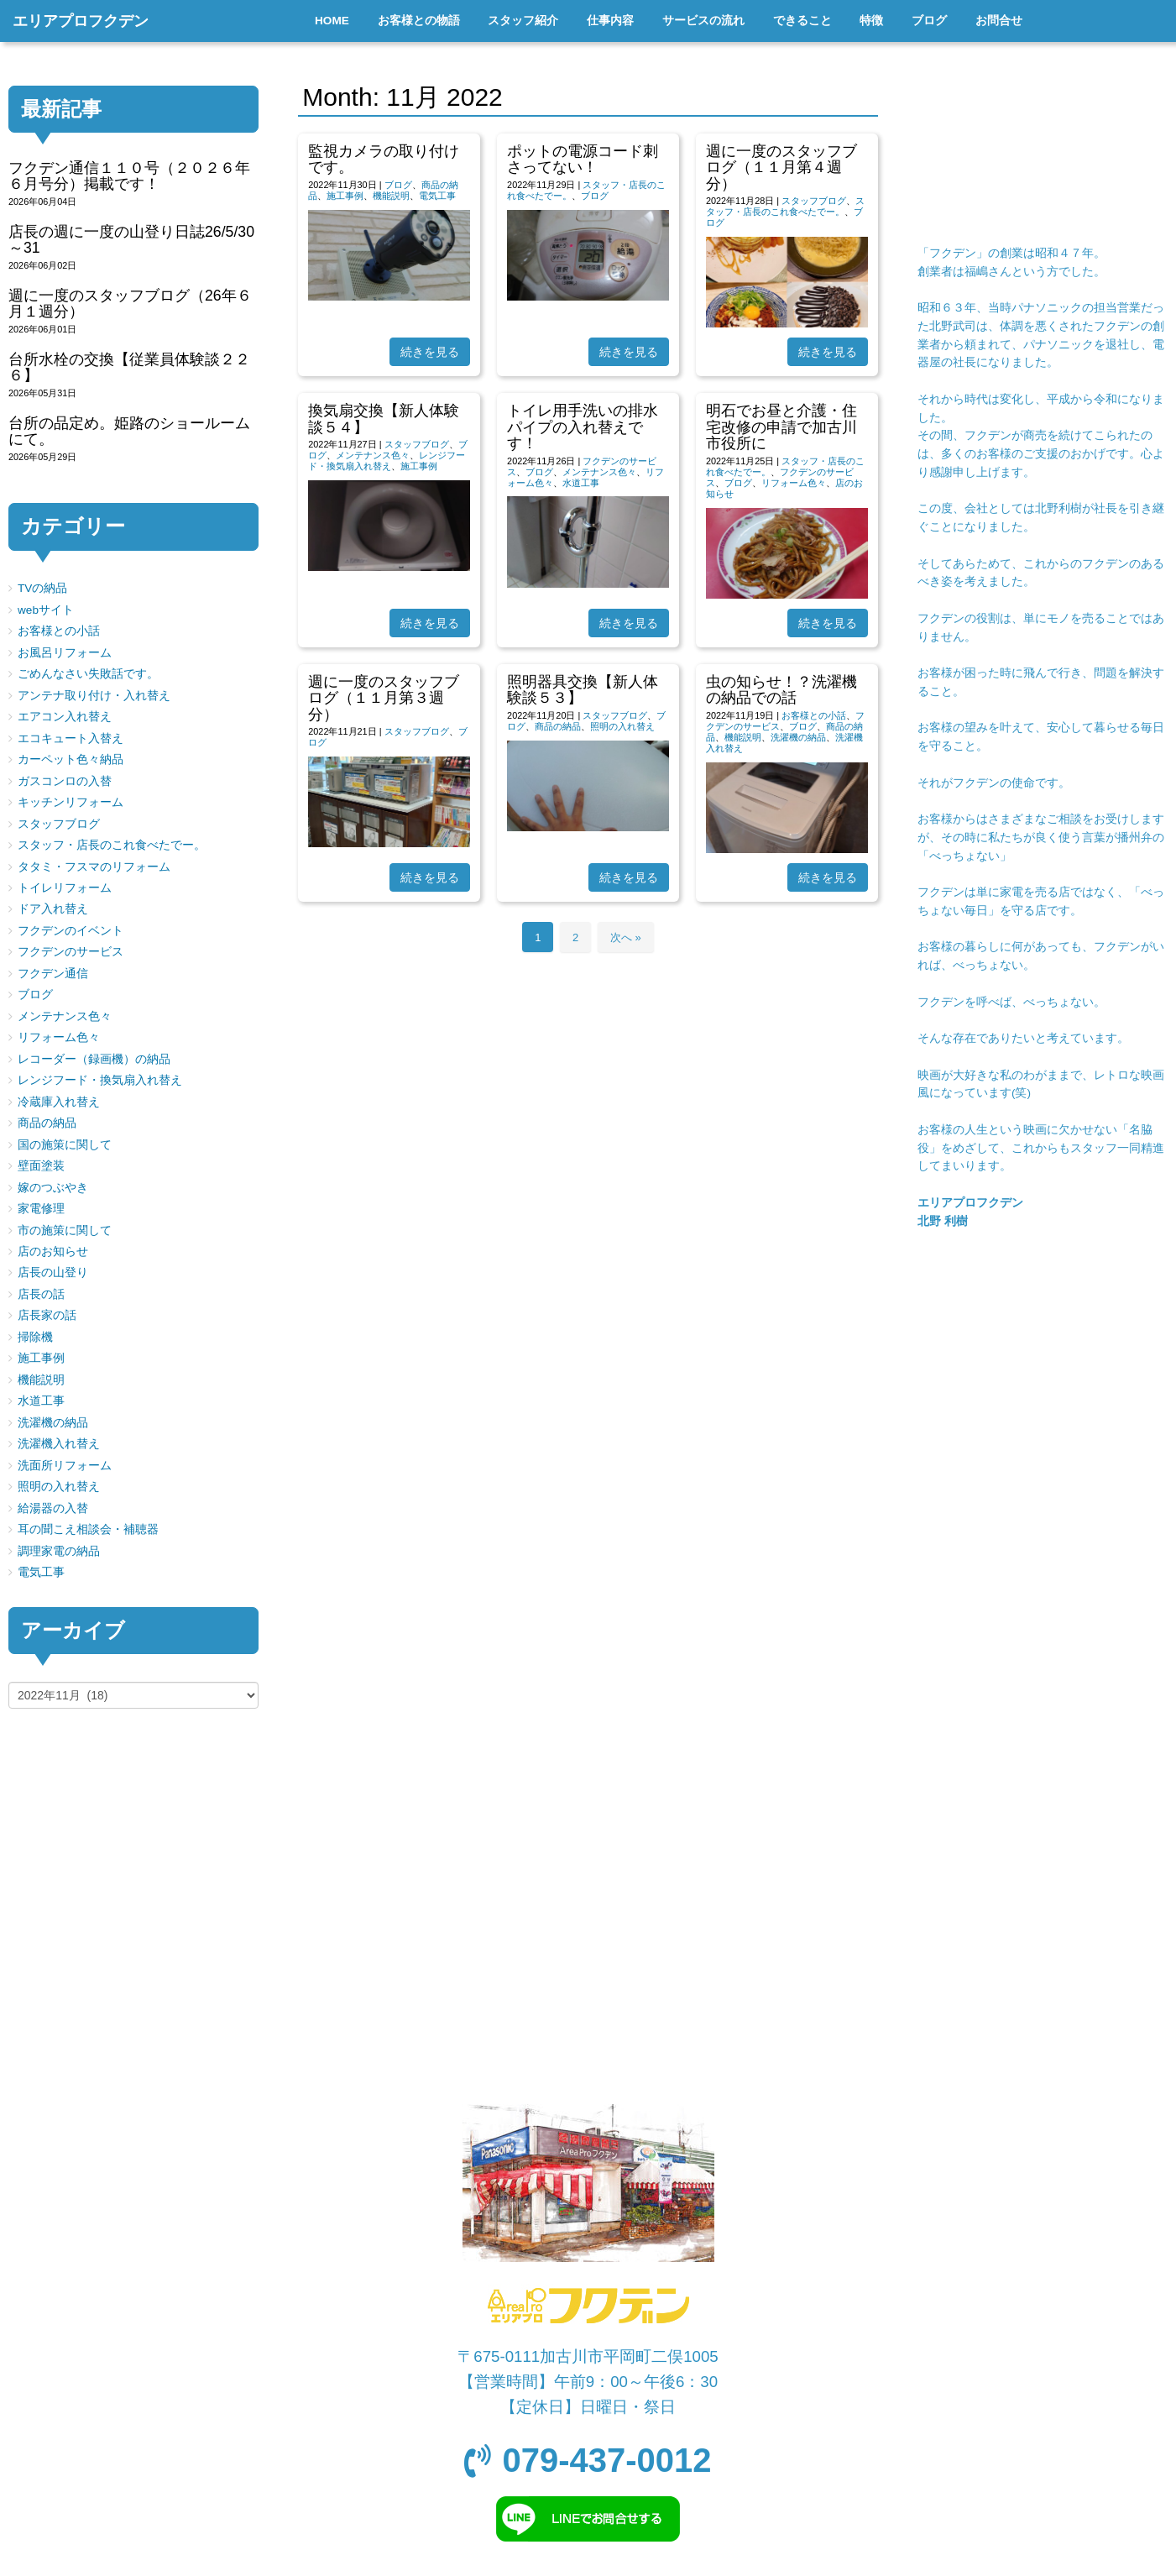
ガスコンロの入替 (65, 781)
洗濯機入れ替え (59, 1443)
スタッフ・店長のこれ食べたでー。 (785, 206)
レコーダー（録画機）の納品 (94, 1059)
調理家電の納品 (59, 1551)
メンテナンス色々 (373, 455)
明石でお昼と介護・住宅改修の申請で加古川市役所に (781, 427)
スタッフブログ (813, 201)
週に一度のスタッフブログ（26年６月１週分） (130, 303)
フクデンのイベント (70, 930)
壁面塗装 (41, 1166)
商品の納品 (558, 726)
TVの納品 (42, 588)
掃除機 (35, 1337)
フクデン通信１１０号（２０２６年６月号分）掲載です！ (129, 176)
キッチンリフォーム (70, 802)
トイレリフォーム (65, 888)
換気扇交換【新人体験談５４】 (383, 418)
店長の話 (41, 1294)
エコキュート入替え (70, 738)
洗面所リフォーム (65, 1465)
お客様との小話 (813, 715)
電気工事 (437, 196)
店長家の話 (47, 1315)
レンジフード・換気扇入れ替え (386, 460)
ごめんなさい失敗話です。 (88, 674)
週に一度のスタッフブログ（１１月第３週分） (383, 698)
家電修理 (41, 1208)
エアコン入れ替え (65, 716)
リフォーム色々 (793, 483)
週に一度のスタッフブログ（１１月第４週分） (781, 167)
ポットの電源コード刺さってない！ (582, 159)
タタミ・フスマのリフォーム (94, 867)
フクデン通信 (53, 973)
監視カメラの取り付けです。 (383, 159)
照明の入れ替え (622, 726)
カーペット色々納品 (70, 759)
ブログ (398, 185)
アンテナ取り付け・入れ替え (94, 695)
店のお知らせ (53, 1251)
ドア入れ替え (53, 909)
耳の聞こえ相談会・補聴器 (88, 1529)
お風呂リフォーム (65, 653)
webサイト (46, 610)
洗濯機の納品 (798, 737)
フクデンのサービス (70, 951)
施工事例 (345, 196)
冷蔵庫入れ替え (59, 1102)
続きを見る (429, 352)
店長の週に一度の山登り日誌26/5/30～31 (131, 239)
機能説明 (391, 196)
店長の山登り (53, 1272)
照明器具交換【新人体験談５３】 (582, 689)
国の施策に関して (65, 1145)
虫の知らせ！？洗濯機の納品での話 (781, 689)
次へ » (625, 937)
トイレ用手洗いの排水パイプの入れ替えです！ (582, 427)
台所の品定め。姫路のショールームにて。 (129, 431)
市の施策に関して (65, 1230)
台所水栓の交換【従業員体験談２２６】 (129, 367)
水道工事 (580, 483)
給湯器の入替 (53, 1508)
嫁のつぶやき (53, 1187)
